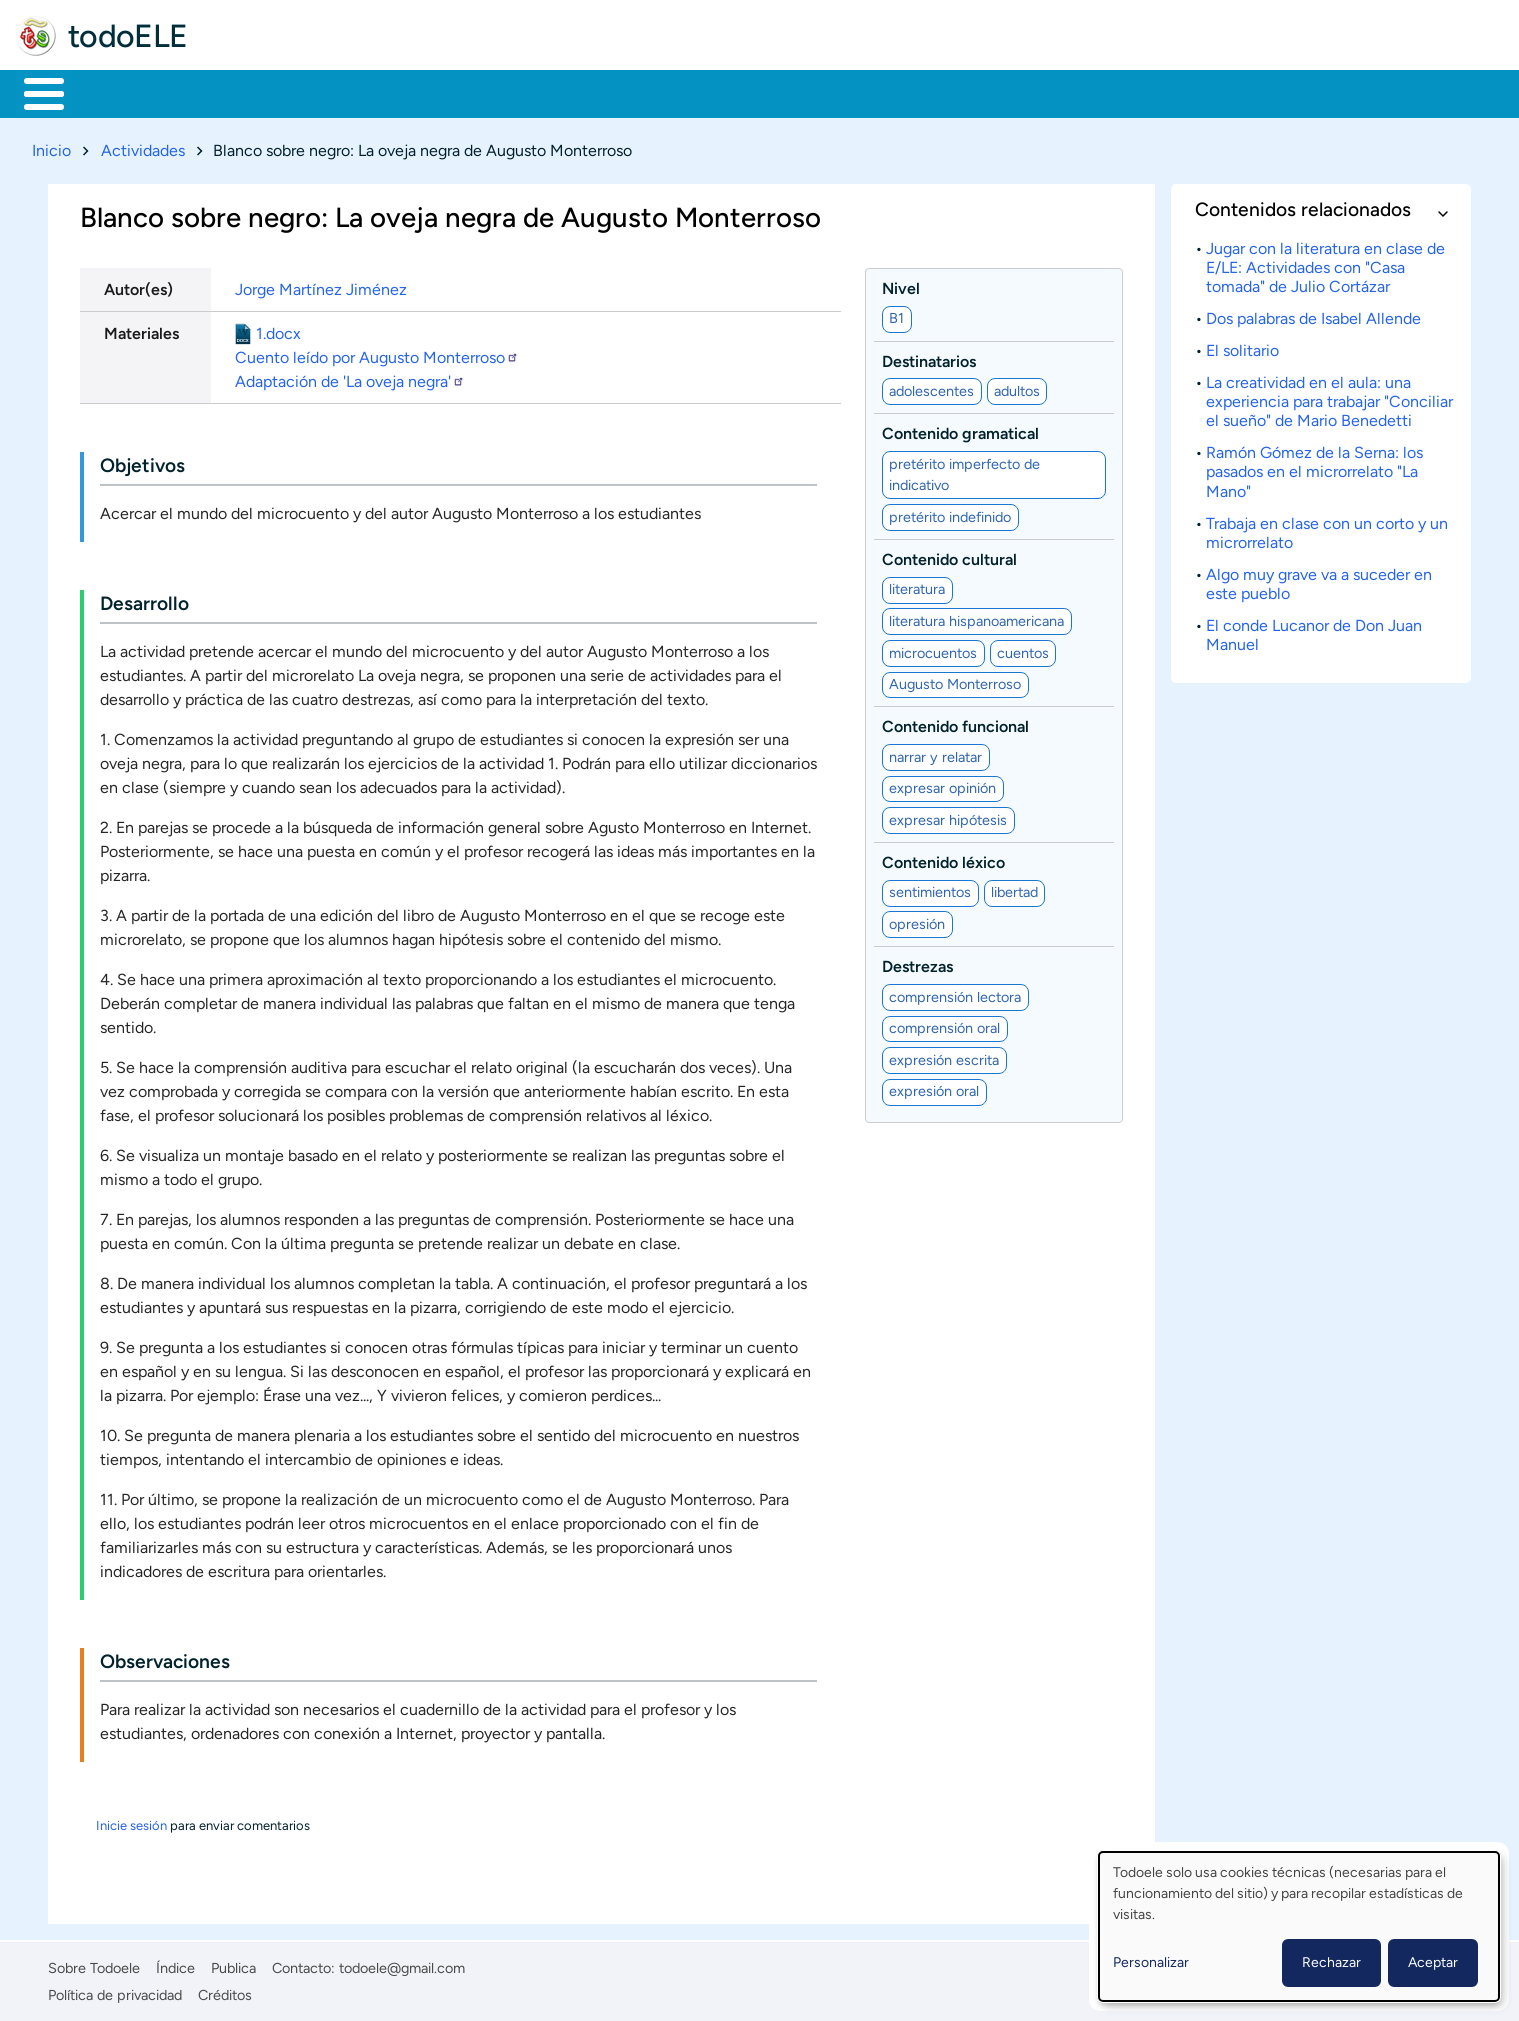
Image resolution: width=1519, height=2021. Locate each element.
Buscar (834, 92)
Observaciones (165, 1658)
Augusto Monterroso (955, 680)
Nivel (901, 284)
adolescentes (931, 387)
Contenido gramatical (960, 430)
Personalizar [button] (1151, 1962)
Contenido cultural (949, 555)
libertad (1014, 889)
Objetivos (142, 462)
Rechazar (1331, 1962)
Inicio (33, 92)
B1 (896, 315)
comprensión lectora (955, 993)
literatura (917, 586)
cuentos (1023, 649)
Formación (245, 92)
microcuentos (933, 649)
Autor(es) (138, 285)
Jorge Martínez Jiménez (321, 285)
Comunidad (742, 92)
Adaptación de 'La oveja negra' (350, 377)
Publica (233, 1965)
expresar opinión (942, 785)
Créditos (225, 1991)
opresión (917, 920)
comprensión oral (944, 1025)
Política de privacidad (115, 1991)
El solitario (1242, 346)
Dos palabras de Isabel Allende (1313, 314)
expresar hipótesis (948, 816)
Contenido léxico (943, 858)
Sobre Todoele (94, 1965)
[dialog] (1299, 1926)
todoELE (128, 36)
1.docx (278, 329)
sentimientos (930, 889)
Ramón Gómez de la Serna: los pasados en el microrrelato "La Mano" (1314, 468)
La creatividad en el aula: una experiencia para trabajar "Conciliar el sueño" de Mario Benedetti (1329, 397)
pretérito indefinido (950, 513)
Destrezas (917, 963)
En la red (479, 92)
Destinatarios (929, 357)
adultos (1017, 387)
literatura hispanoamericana (976, 617)
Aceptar (1433, 1962)
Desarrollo (144, 600)
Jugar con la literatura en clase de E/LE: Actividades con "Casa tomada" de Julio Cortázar (1325, 263)
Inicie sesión (131, 1822)
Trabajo (366, 92)
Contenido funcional (955, 723)
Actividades (143, 146)
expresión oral (934, 1088)
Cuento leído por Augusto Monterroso (377, 353)
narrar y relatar (935, 753)
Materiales (113, 92)
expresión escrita (944, 1056)
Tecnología (606, 92)
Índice (175, 1965)
